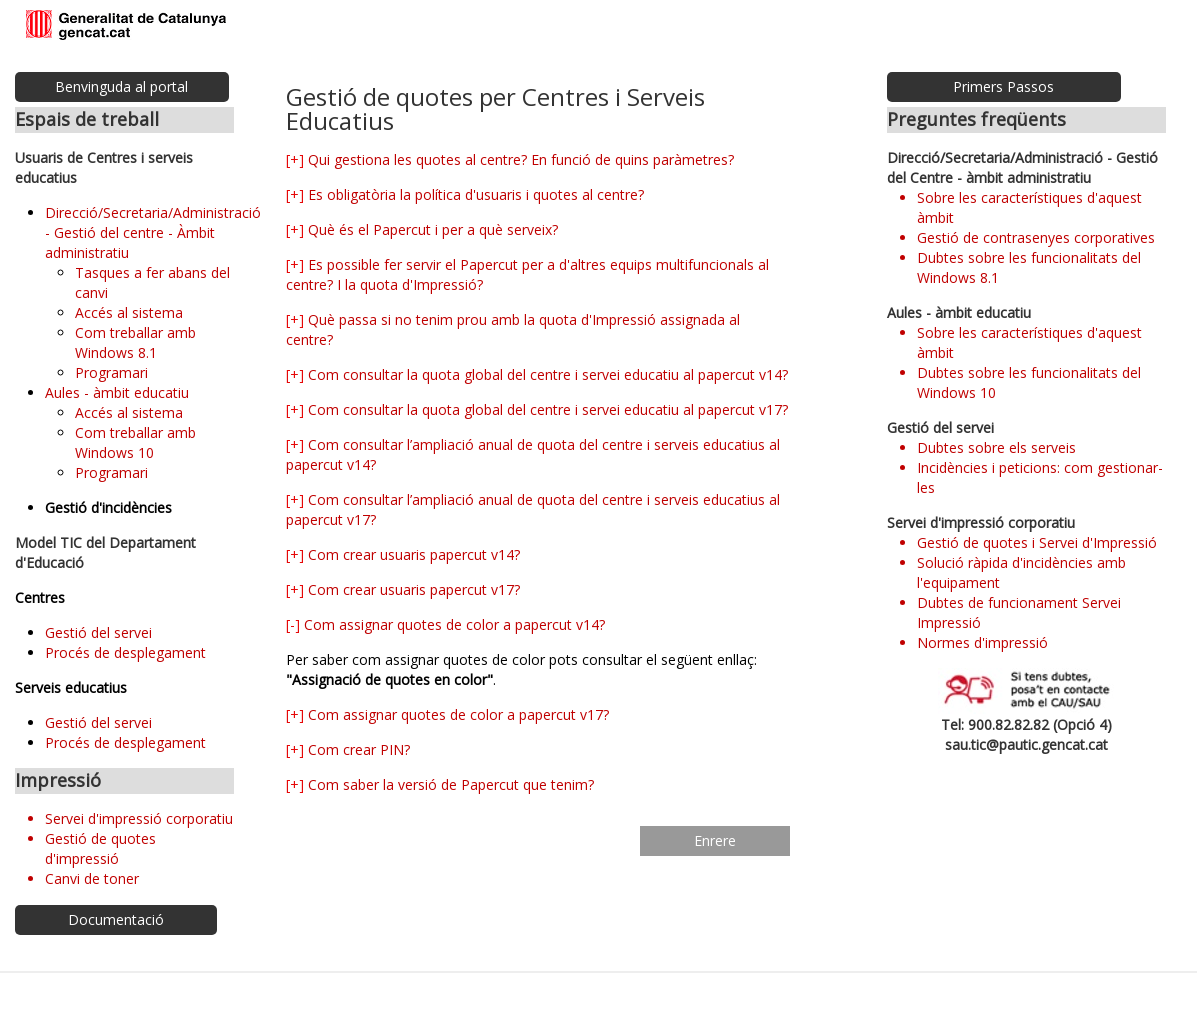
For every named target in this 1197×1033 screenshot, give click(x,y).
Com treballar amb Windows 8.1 (135, 342)
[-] (293, 624)
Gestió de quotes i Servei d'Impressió (1037, 542)
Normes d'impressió (982, 642)
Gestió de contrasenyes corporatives (1036, 237)
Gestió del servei (98, 632)
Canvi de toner (92, 878)
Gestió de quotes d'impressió (100, 848)
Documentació (116, 919)
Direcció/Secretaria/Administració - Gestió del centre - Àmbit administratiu (153, 232)
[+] (295, 159)
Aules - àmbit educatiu (117, 392)
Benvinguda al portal (121, 86)
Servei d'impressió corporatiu (139, 818)
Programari (111, 372)
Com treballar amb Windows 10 (135, 442)
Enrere (715, 840)
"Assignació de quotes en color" (389, 679)
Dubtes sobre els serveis (996, 447)
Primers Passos (1003, 86)
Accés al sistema (129, 312)
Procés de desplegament (125, 652)
